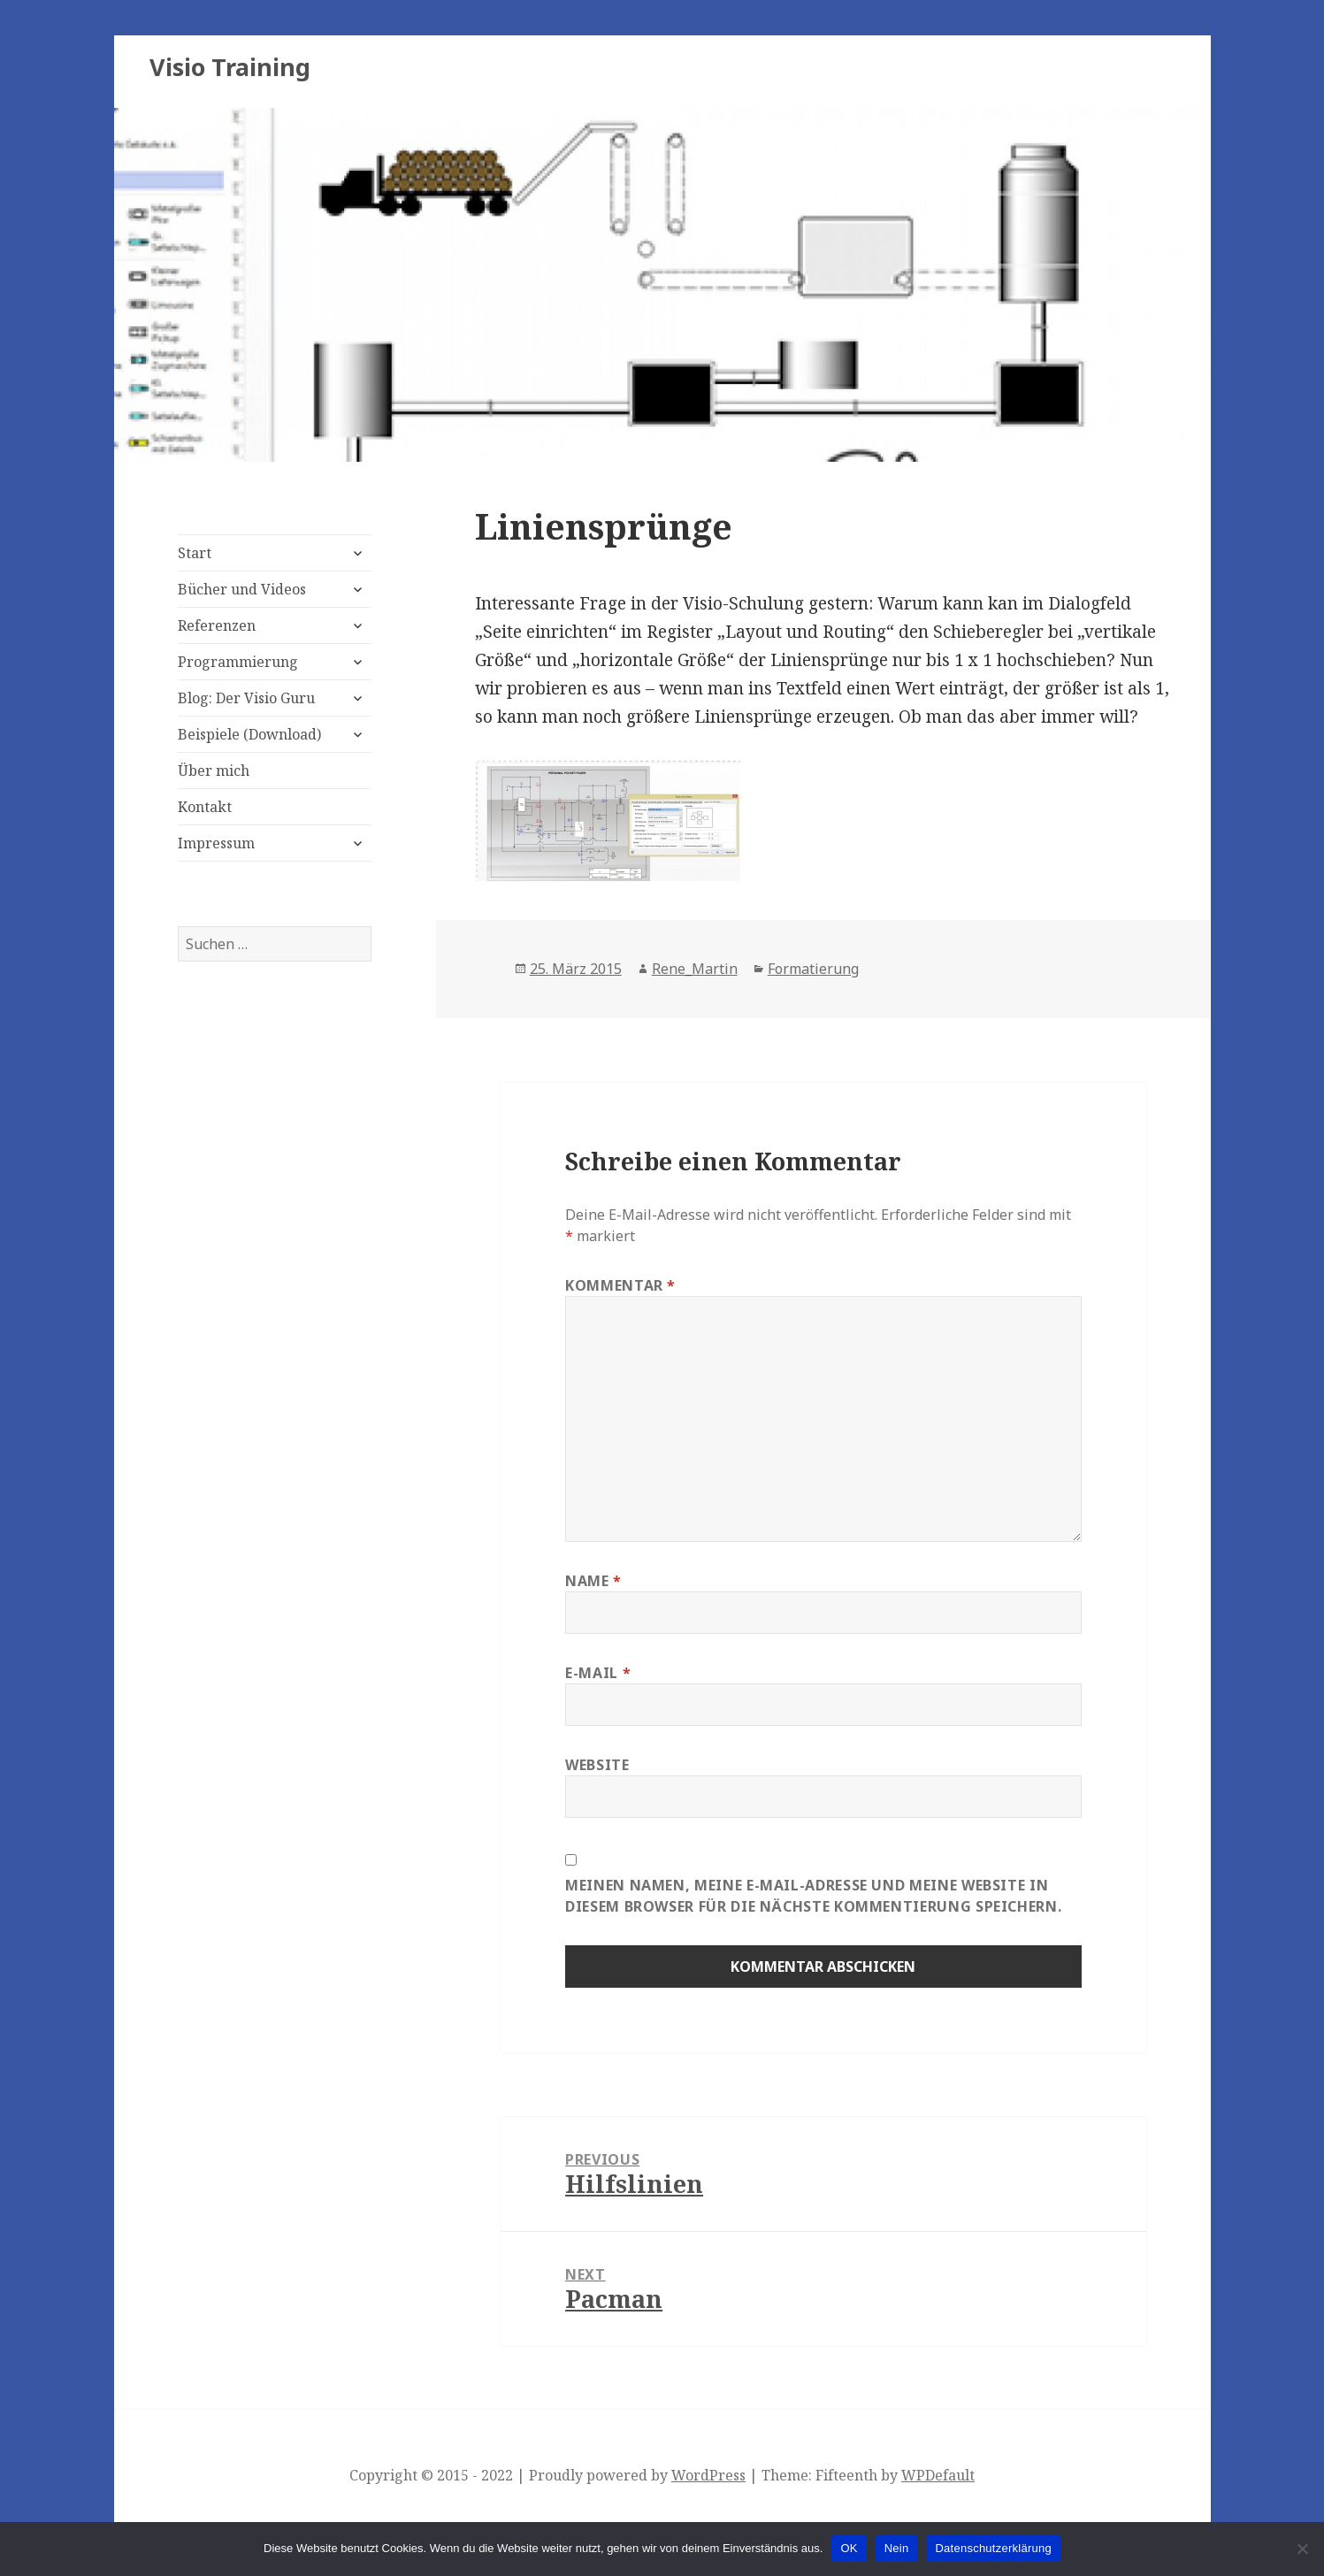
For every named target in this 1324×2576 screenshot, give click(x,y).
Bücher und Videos (242, 589)
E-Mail (598, 1673)
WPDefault (938, 2475)
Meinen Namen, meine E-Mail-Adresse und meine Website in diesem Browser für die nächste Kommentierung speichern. (813, 1895)
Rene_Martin (695, 968)
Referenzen (217, 625)
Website (597, 1765)
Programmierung (238, 661)
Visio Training (229, 66)
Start (194, 553)
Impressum (216, 843)
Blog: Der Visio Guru (246, 698)
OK (848, 2548)
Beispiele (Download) (249, 734)
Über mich (213, 770)
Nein (896, 2548)
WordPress (708, 2475)
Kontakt (205, 806)
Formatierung (813, 968)
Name (593, 1581)
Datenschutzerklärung (993, 2548)
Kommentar (620, 1285)
